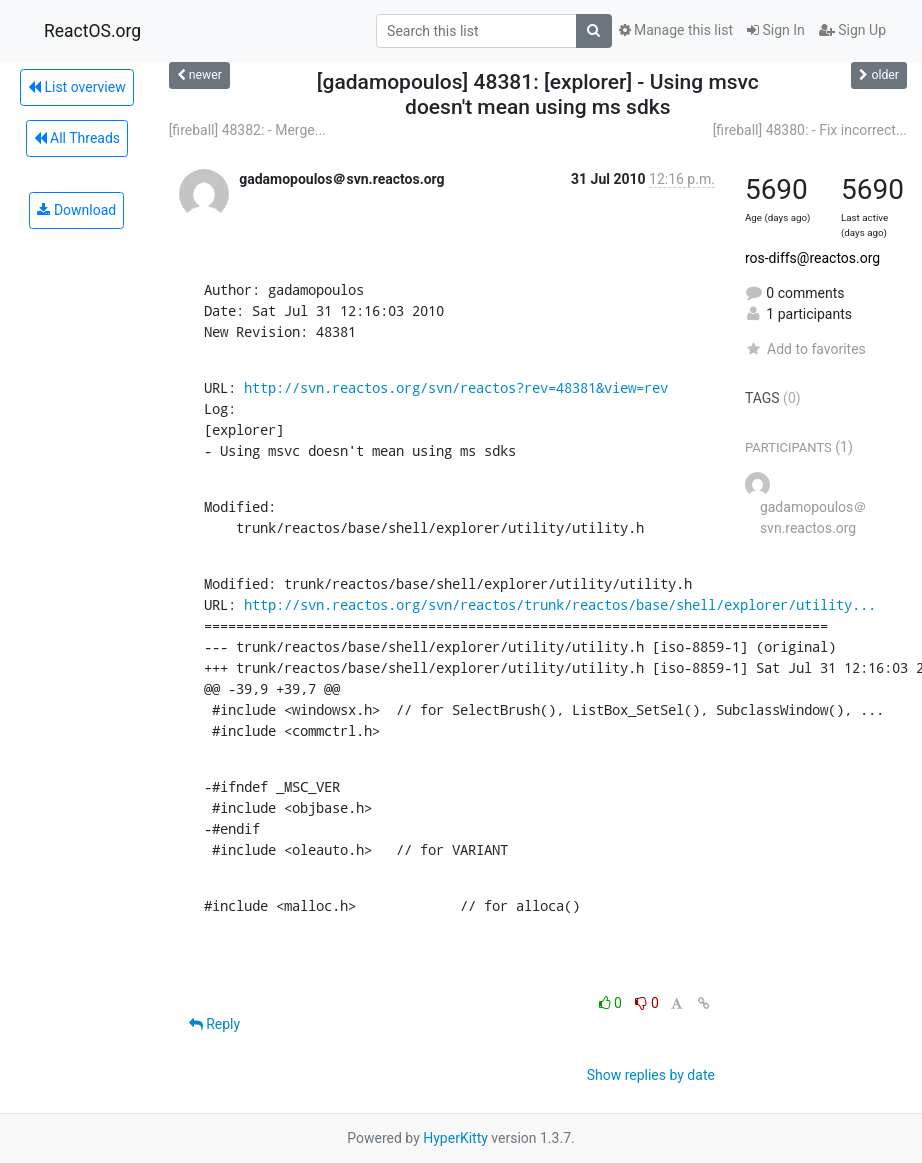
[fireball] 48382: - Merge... (247, 130)
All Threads (77, 138)
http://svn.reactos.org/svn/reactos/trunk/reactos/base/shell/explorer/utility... (560, 604)
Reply (214, 1024)
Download (76, 210)
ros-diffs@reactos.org (812, 258)
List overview (77, 87)
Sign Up (852, 30)
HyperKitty (455, 1138)
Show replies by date (651, 1075)
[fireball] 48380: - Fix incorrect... (810, 130)
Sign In (776, 30)
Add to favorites (805, 349)
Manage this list (676, 30)
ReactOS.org (92, 31)
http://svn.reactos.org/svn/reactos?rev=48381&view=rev (456, 387)
